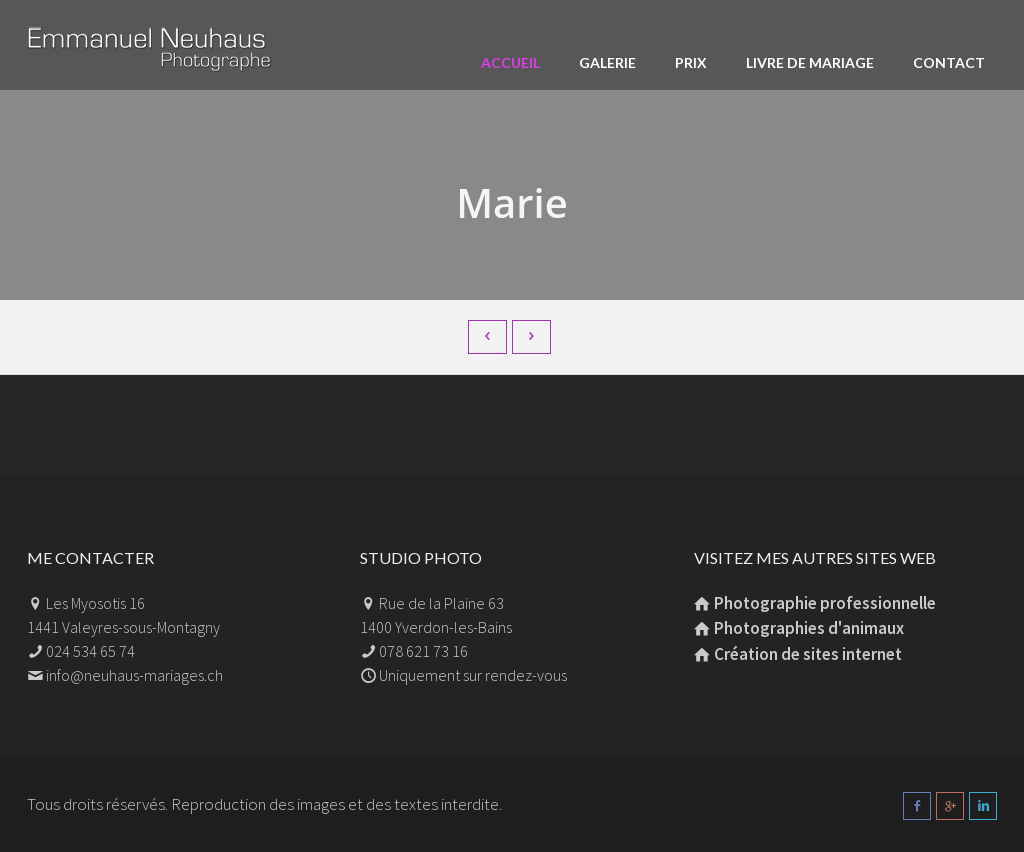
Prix (691, 62)
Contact (949, 62)
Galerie (607, 62)
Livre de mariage (810, 62)
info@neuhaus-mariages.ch (134, 675)
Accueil (510, 62)
